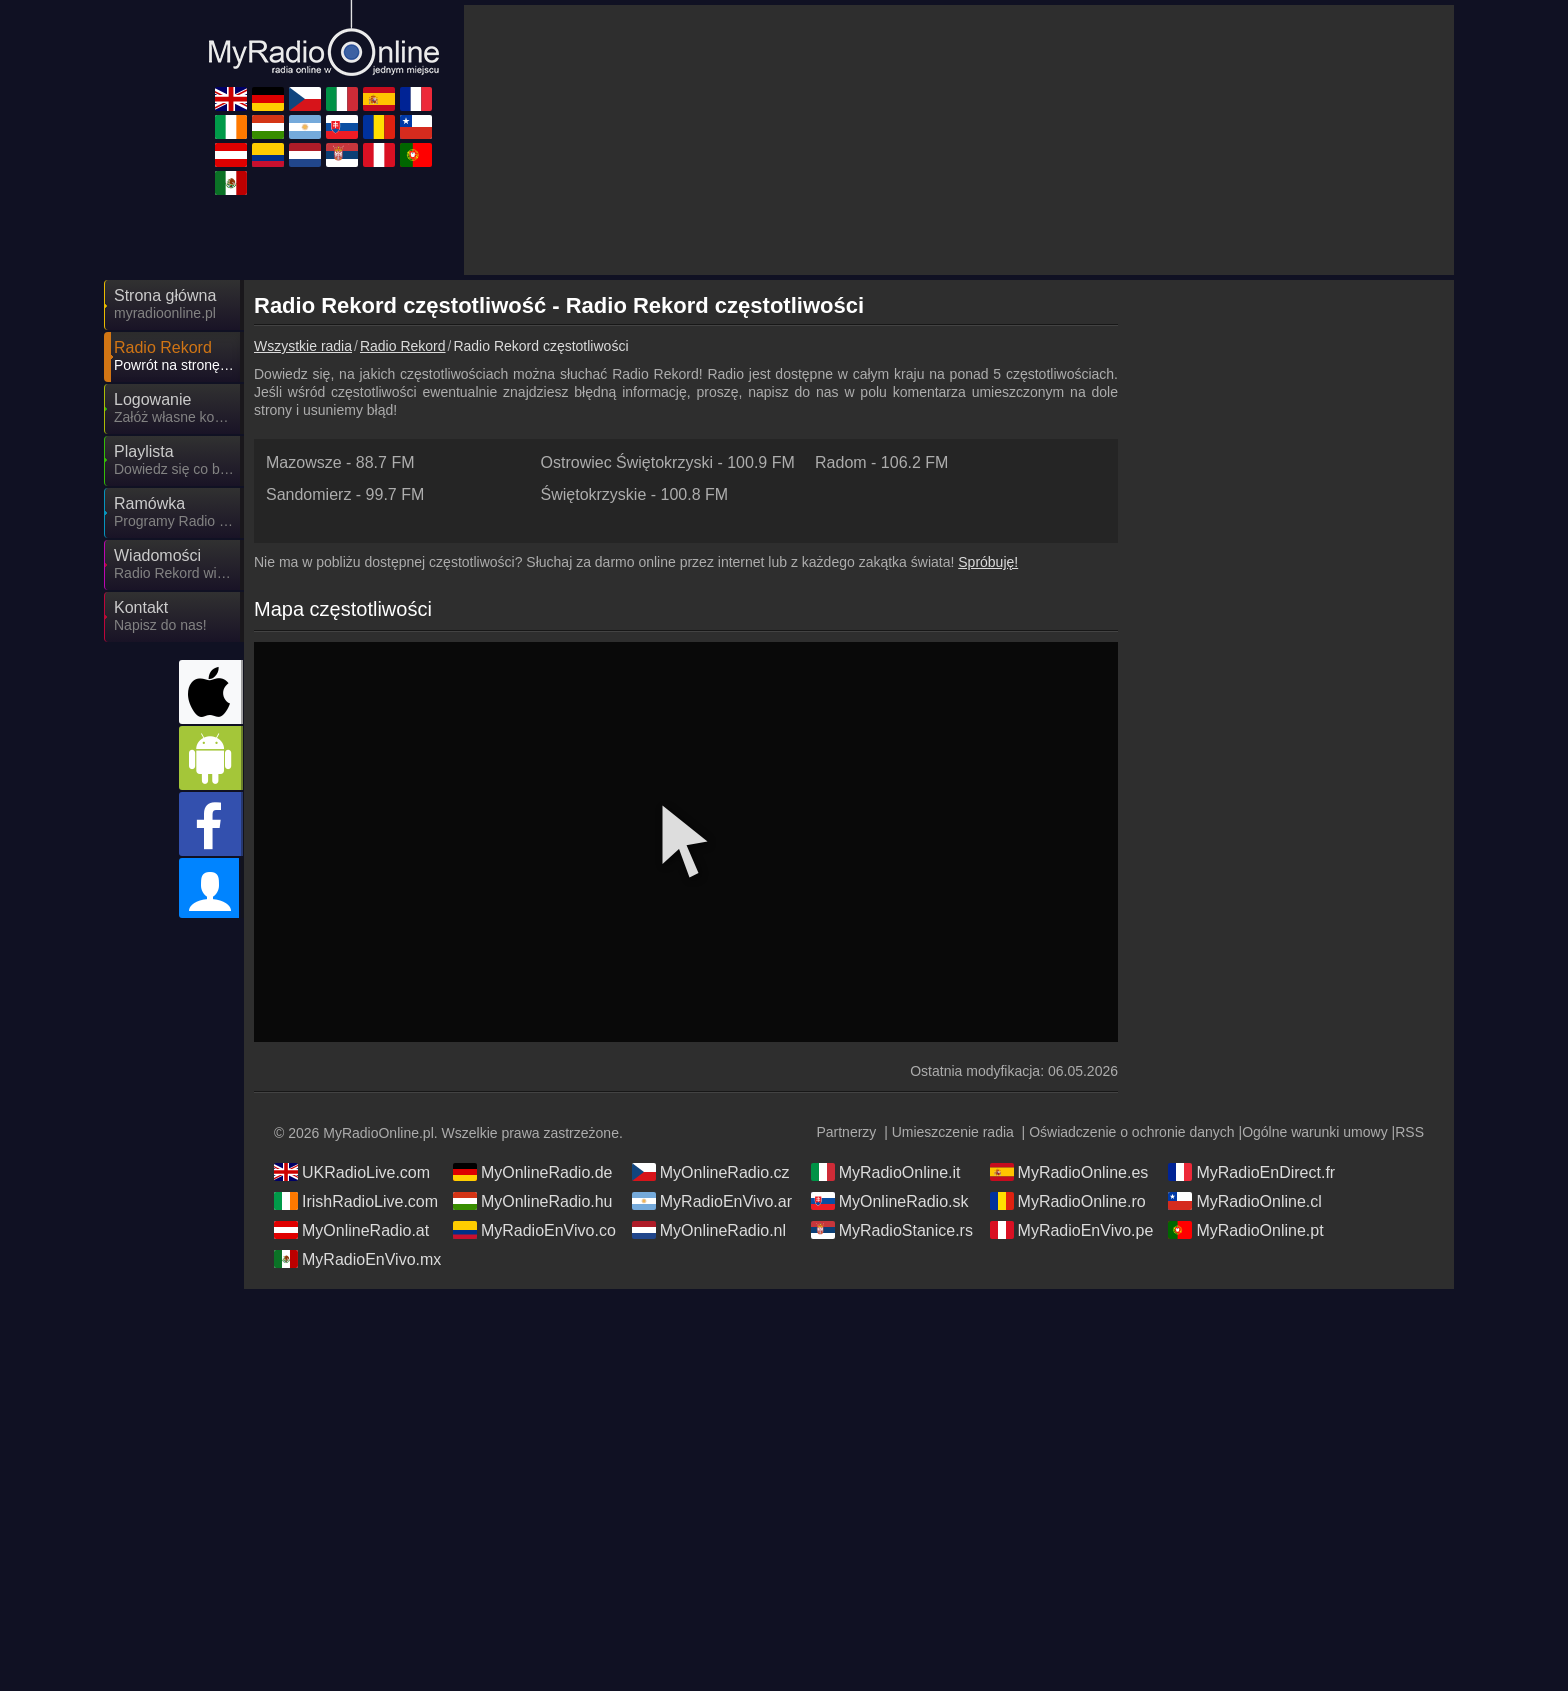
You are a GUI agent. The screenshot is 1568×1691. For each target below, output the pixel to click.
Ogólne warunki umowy (1315, 1132)
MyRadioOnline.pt (1245, 1230)
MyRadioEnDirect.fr (1251, 1172)
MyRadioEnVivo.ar (712, 1201)
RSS (1409, 1132)
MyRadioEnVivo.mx (357, 1259)
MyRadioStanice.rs (892, 1230)
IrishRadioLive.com (356, 1201)
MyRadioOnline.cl (1244, 1201)
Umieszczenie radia (953, 1132)
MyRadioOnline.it (886, 1172)
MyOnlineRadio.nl (709, 1230)
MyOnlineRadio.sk (890, 1201)
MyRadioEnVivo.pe (1072, 1230)
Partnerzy (846, 1132)
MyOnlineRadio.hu (533, 1201)
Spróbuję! (988, 562)
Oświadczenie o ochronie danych (1131, 1132)
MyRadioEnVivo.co (534, 1230)
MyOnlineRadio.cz (711, 1172)
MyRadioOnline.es (1069, 1172)
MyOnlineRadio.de (533, 1172)
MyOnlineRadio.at (351, 1230)
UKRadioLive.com (352, 1172)
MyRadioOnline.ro (1068, 1201)
